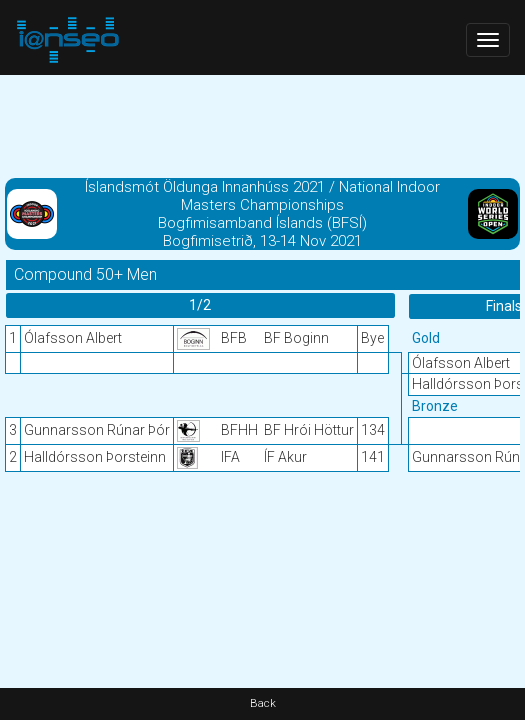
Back (263, 703)
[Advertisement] (262, 125)
